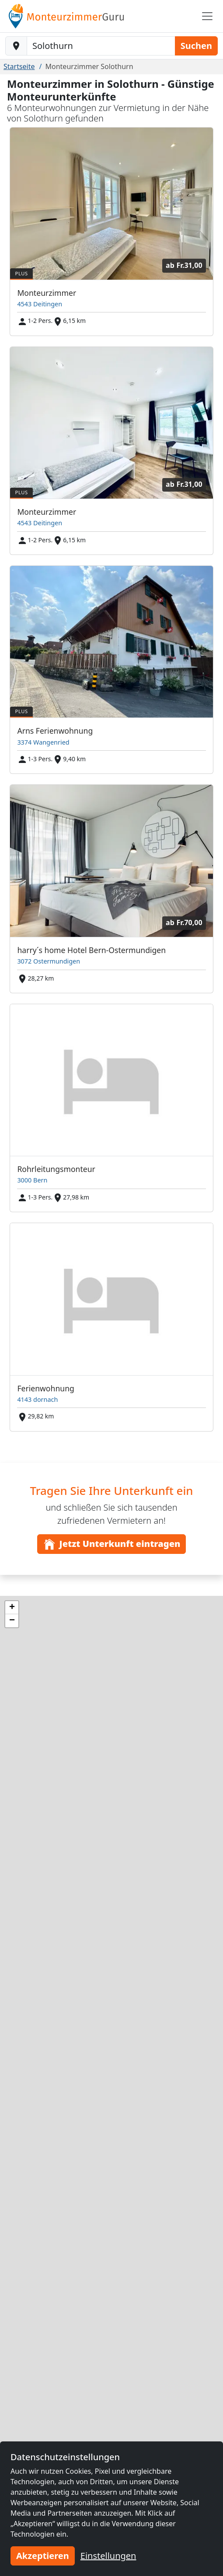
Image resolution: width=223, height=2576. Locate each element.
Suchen (196, 46)
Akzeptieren (42, 2556)
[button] (11, 1607)
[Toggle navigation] (207, 16)
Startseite (19, 66)
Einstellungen (108, 2556)
